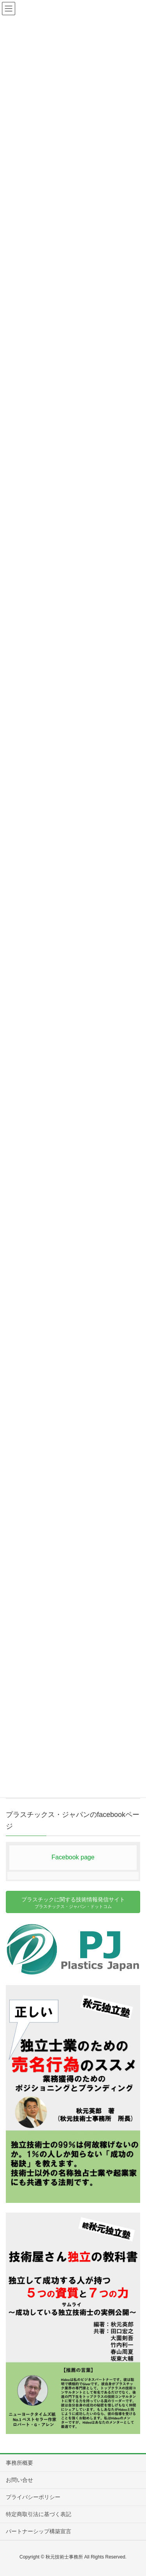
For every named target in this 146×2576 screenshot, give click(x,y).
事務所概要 (19, 2463)
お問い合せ (19, 2480)
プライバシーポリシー (33, 2497)
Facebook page (72, 1857)
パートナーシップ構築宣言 (38, 2531)
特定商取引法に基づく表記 (38, 2514)
